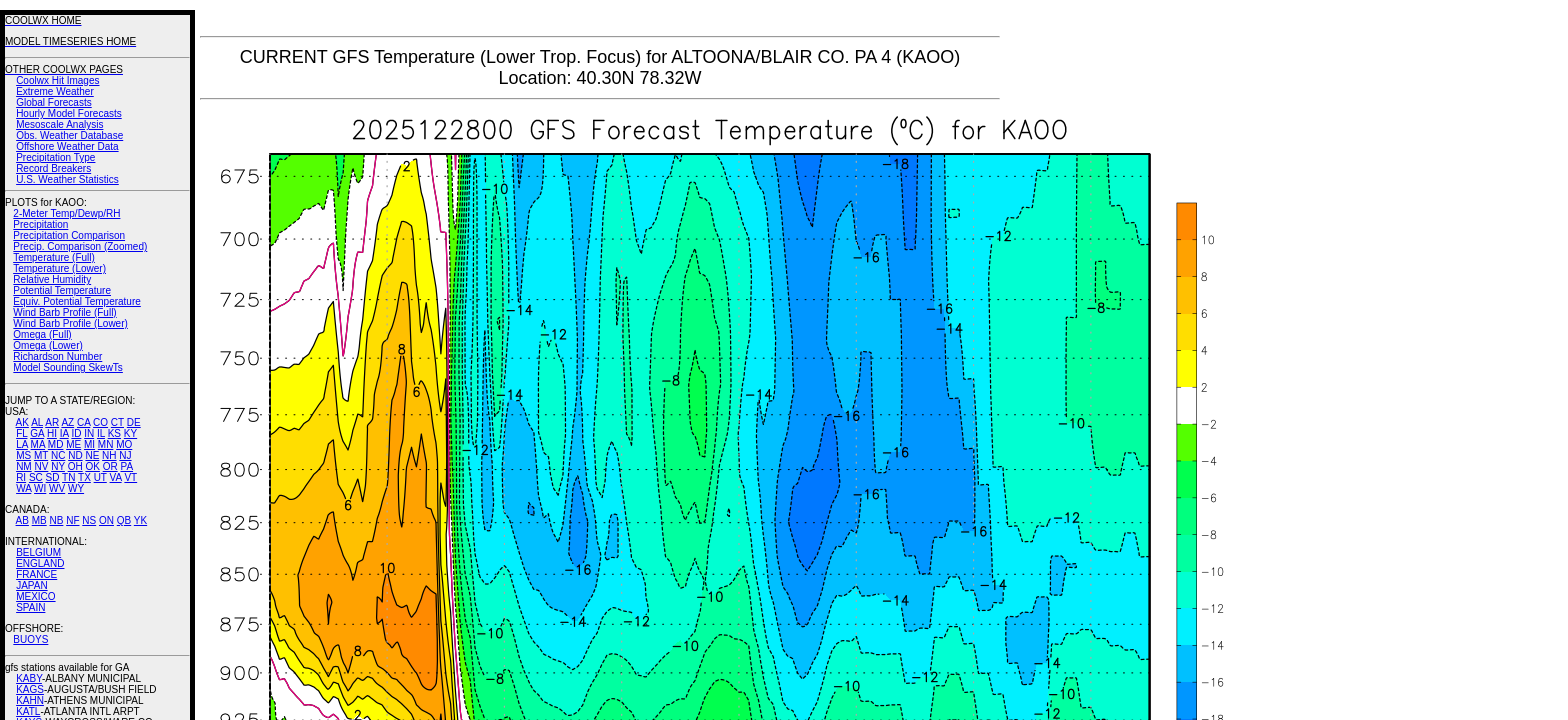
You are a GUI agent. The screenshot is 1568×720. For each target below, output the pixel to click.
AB (22, 520)
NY (58, 466)
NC (58, 455)
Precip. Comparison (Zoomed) (80, 246)
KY (130, 433)
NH (109, 455)
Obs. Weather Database (69, 135)
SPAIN (30, 607)
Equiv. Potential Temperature (76, 301)
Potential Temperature (62, 290)
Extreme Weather (55, 91)
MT (41, 455)
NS (89, 520)
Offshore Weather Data (67, 146)
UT (100, 477)
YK (140, 520)
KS (114, 433)
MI (89, 444)
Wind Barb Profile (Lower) (70, 323)
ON (106, 520)
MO (124, 444)
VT (130, 477)
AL (37, 422)
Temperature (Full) (54, 257)
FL (21, 433)
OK (92, 466)
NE (92, 455)
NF (72, 520)
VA (116, 477)
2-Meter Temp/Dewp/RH (66, 213)
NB (56, 520)
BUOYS (30, 639)
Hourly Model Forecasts (69, 113)
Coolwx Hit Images (57, 80)
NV (41, 466)
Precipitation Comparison (69, 235)
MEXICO (35, 596)
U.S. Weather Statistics (67, 179)
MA (38, 444)
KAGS (30, 689)
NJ (125, 455)
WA (23, 488)
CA (83, 422)
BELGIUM (38, 552)
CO (100, 422)
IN (89, 433)
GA (37, 433)
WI (40, 488)
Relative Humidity (52, 279)
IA (64, 433)
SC (36, 477)
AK (22, 422)
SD (53, 477)
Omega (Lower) (47, 345)
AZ (67, 422)
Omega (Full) (42, 334)
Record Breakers (53, 168)
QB (124, 520)
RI (21, 477)
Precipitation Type (55, 157)
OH (75, 466)
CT (117, 422)
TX (84, 477)
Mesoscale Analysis (59, 124)
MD (56, 444)
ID (76, 433)
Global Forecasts (54, 102)
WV (57, 488)
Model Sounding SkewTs (68, 367)
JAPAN (32, 585)
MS (23, 455)
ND (75, 455)
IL (101, 433)
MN (106, 444)
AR (52, 422)
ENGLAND (40, 563)
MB (39, 520)
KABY (29, 678)
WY (76, 488)
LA (22, 444)
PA (126, 466)
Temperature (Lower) (59, 268)
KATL (28, 711)
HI (52, 433)
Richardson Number (57, 356)
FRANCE (36, 574)
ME (73, 444)
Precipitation (40, 224)
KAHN (30, 700)
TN (68, 477)
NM (24, 466)
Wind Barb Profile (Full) (64, 312)
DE (134, 422)
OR (110, 466)
